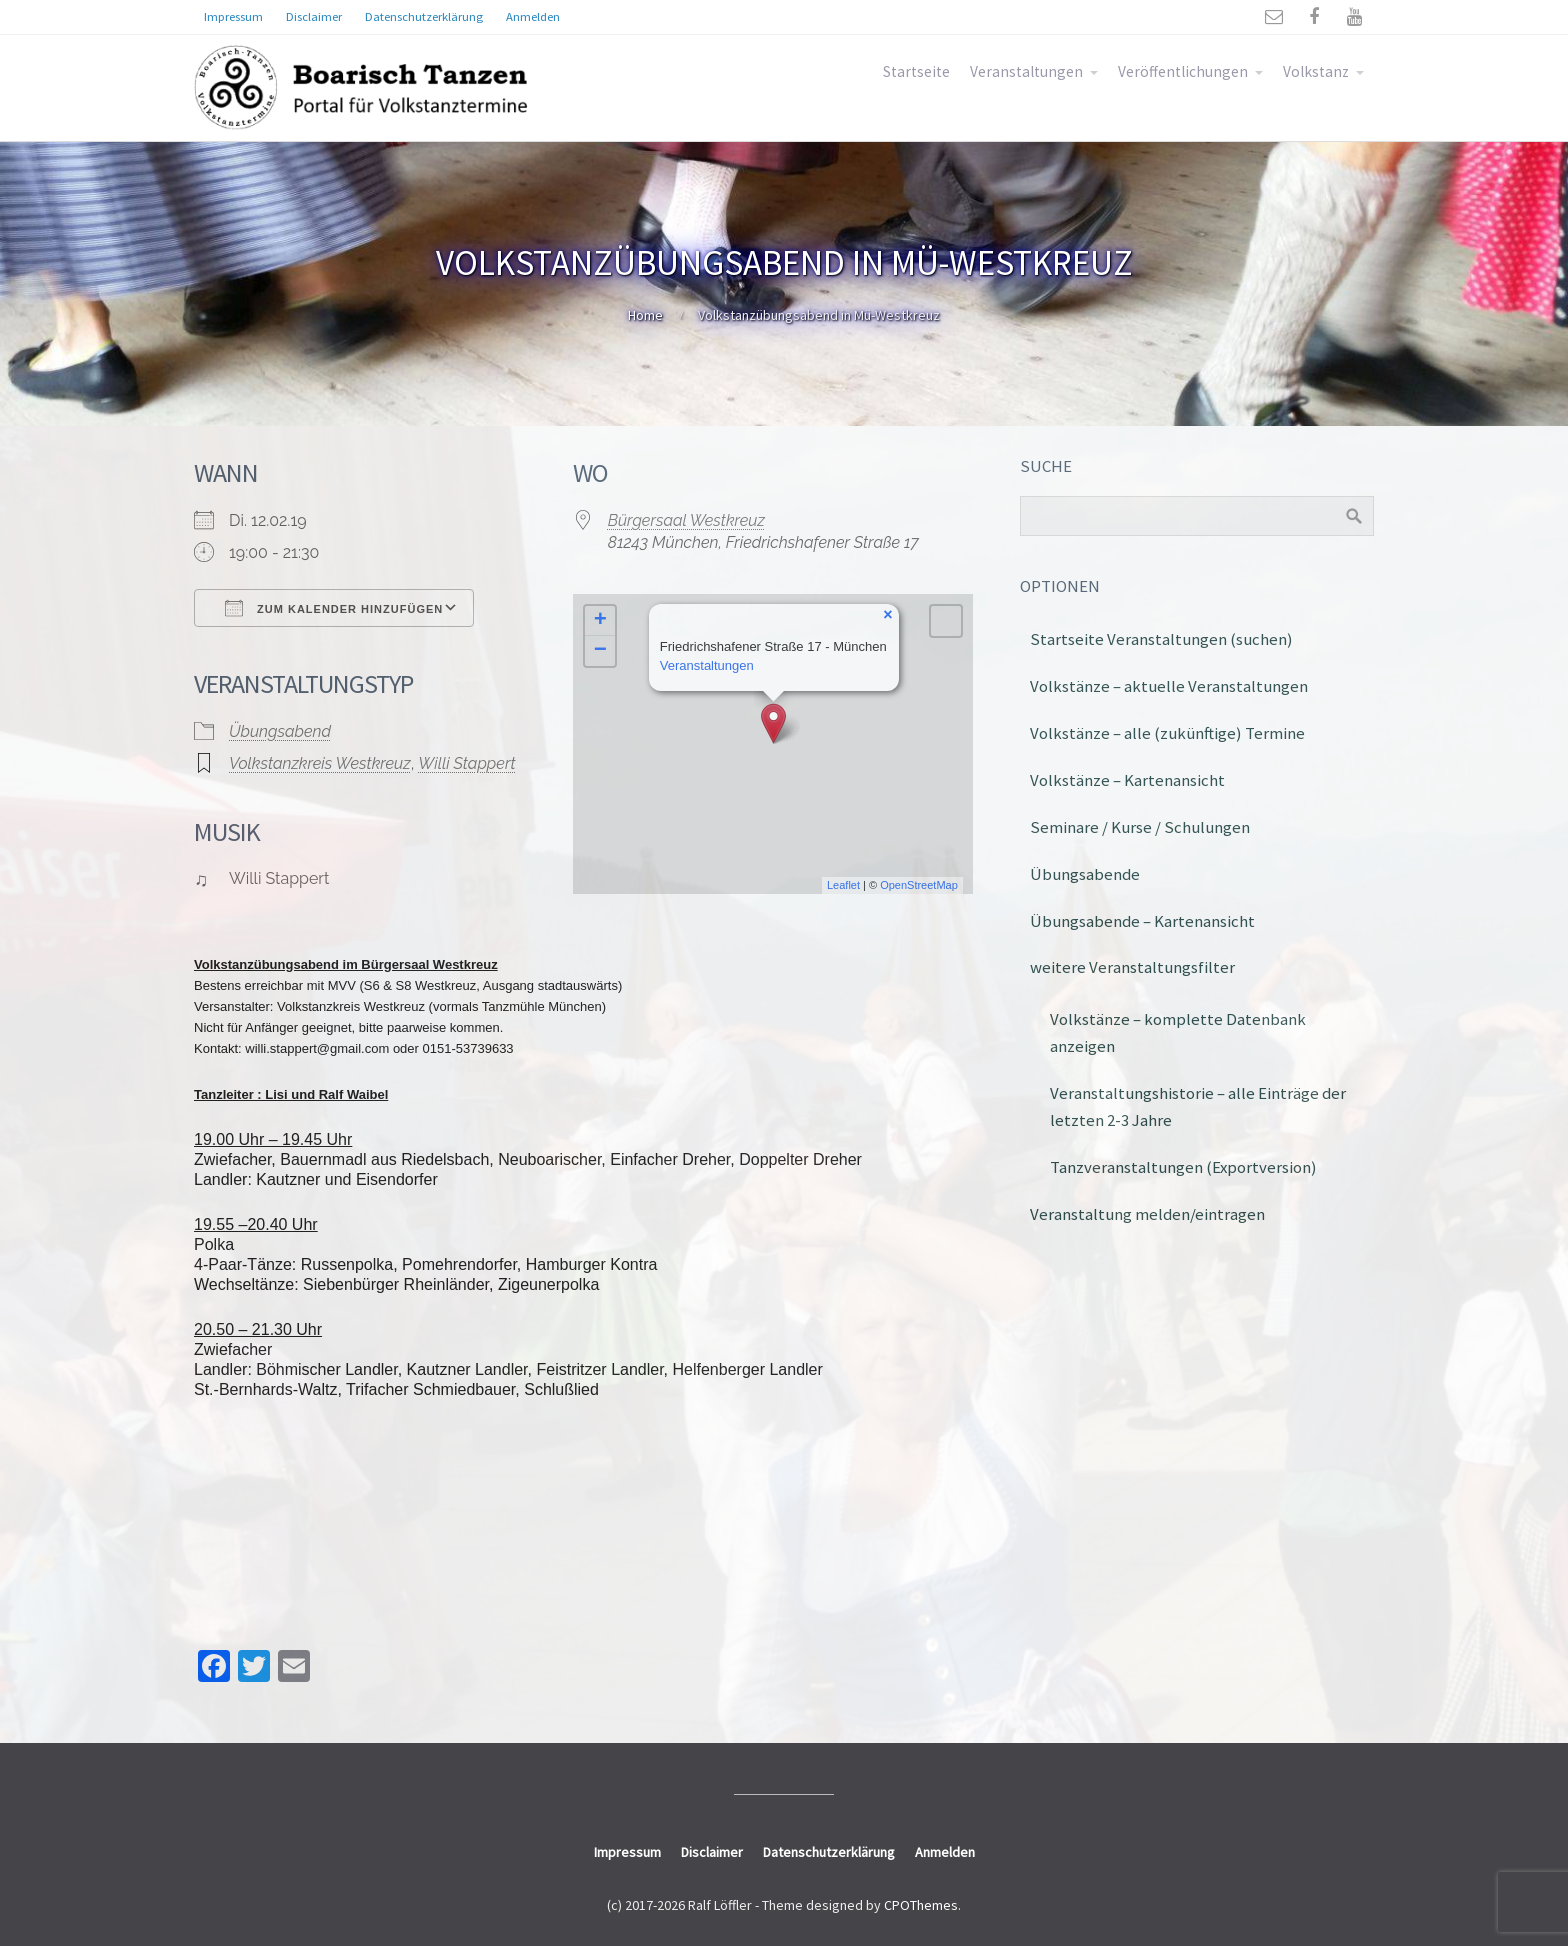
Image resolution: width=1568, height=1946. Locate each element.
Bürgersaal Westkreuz (686, 520)
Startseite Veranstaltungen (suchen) (1161, 639)
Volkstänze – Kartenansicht (1127, 780)
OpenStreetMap (919, 885)
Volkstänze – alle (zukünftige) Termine (1167, 733)
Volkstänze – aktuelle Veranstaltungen (1169, 686)
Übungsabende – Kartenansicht (1142, 921)
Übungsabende (1085, 874)
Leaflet (843, 885)
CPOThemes (921, 1905)
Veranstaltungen (1026, 71)
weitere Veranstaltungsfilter (1132, 967)
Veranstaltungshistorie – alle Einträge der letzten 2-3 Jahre (1198, 1106)
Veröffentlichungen (1183, 71)
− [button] (600, 651)
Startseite (916, 71)
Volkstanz (1316, 71)
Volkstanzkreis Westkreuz (320, 763)
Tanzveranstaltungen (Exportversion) (1183, 1167)
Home (645, 315)
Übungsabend (280, 731)
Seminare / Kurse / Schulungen (1140, 827)
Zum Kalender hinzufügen (334, 608)
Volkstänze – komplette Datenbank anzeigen (1178, 1032)
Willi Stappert (466, 763)
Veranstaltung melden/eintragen (1147, 1214)
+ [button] (600, 621)
